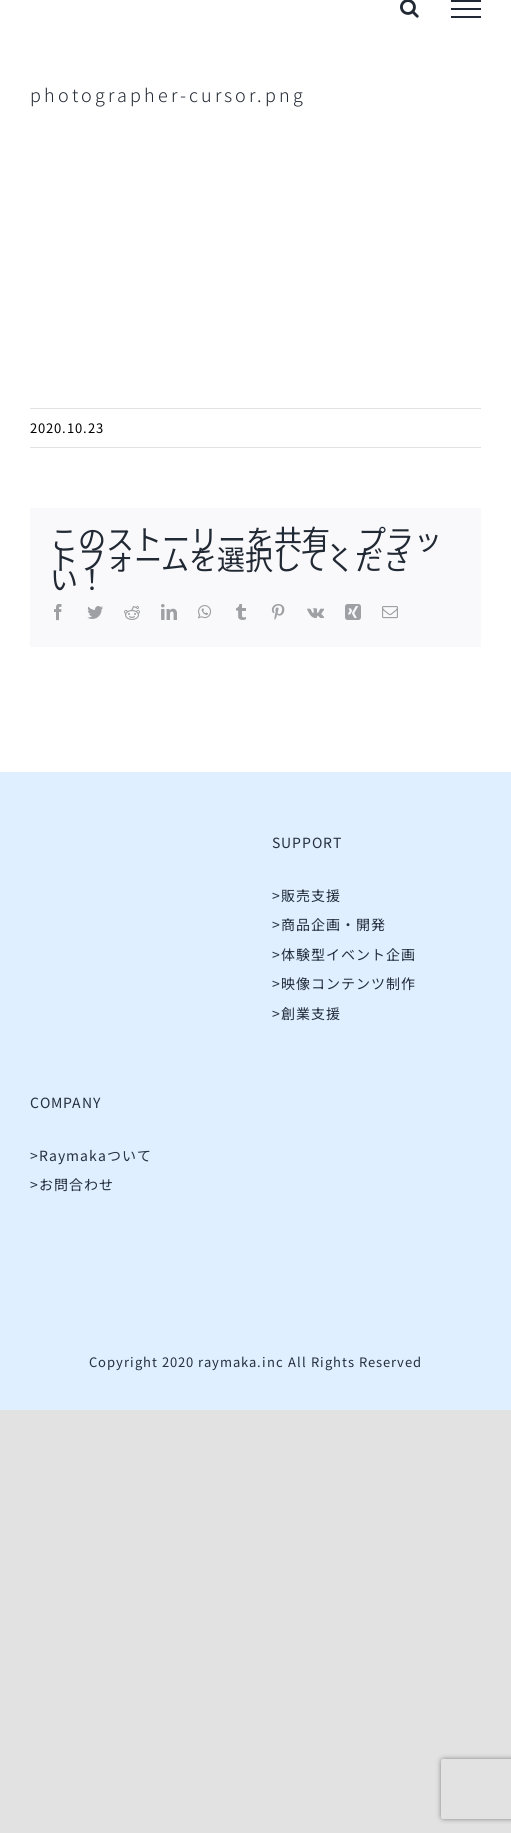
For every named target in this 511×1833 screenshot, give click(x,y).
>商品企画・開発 (329, 924)
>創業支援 (306, 1013)
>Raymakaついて (91, 1155)
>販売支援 (306, 895)
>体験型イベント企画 (344, 954)
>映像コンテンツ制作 (344, 983)
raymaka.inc (241, 1361)
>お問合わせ (72, 1184)
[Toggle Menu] (466, 9)
